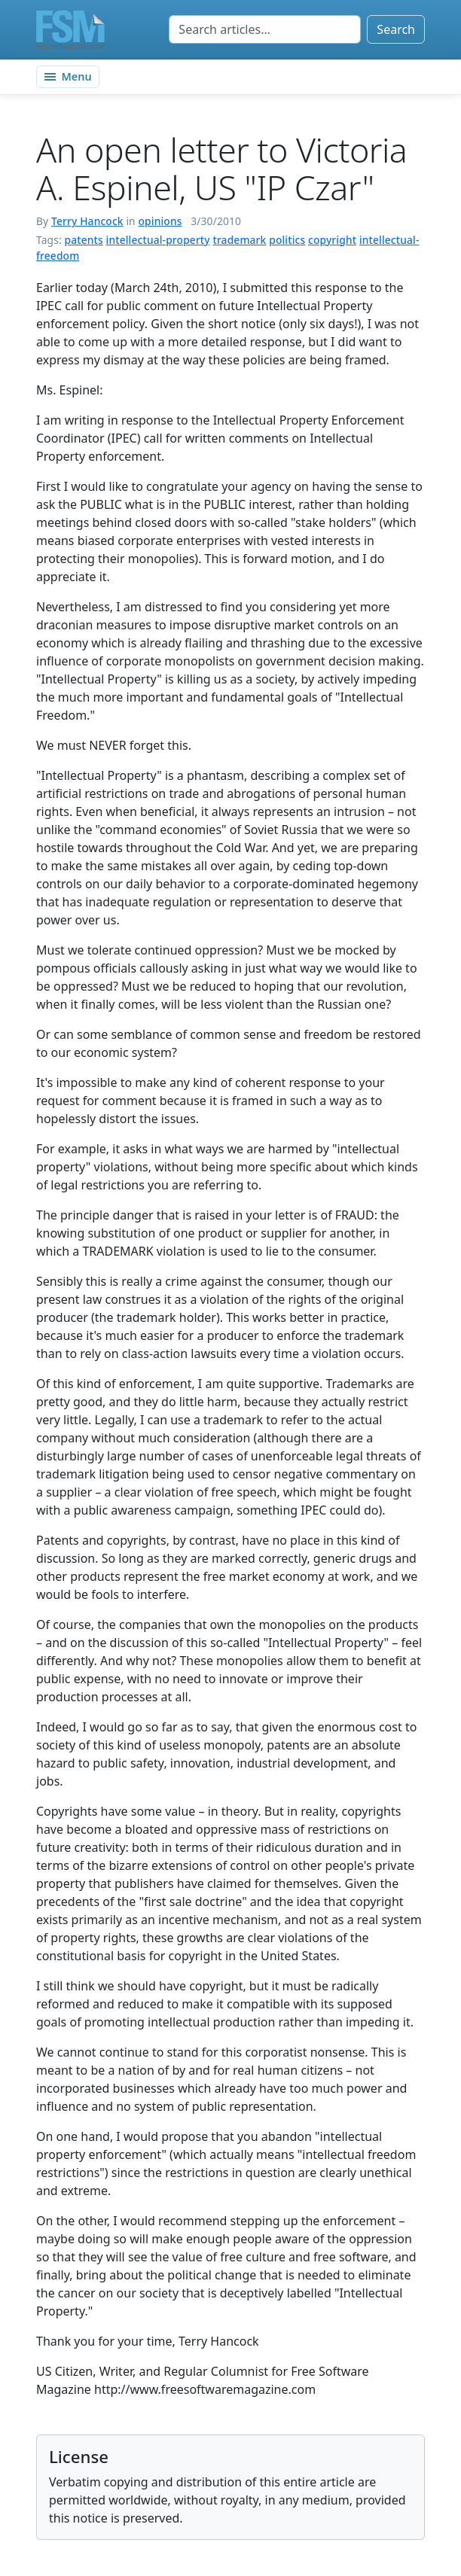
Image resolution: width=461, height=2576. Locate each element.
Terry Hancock (87, 221)
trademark (239, 240)
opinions (160, 221)
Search (396, 29)
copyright (332, 240)
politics (287, 240)
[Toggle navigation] (67, 76)
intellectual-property (158, 240)
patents (84, 240)
